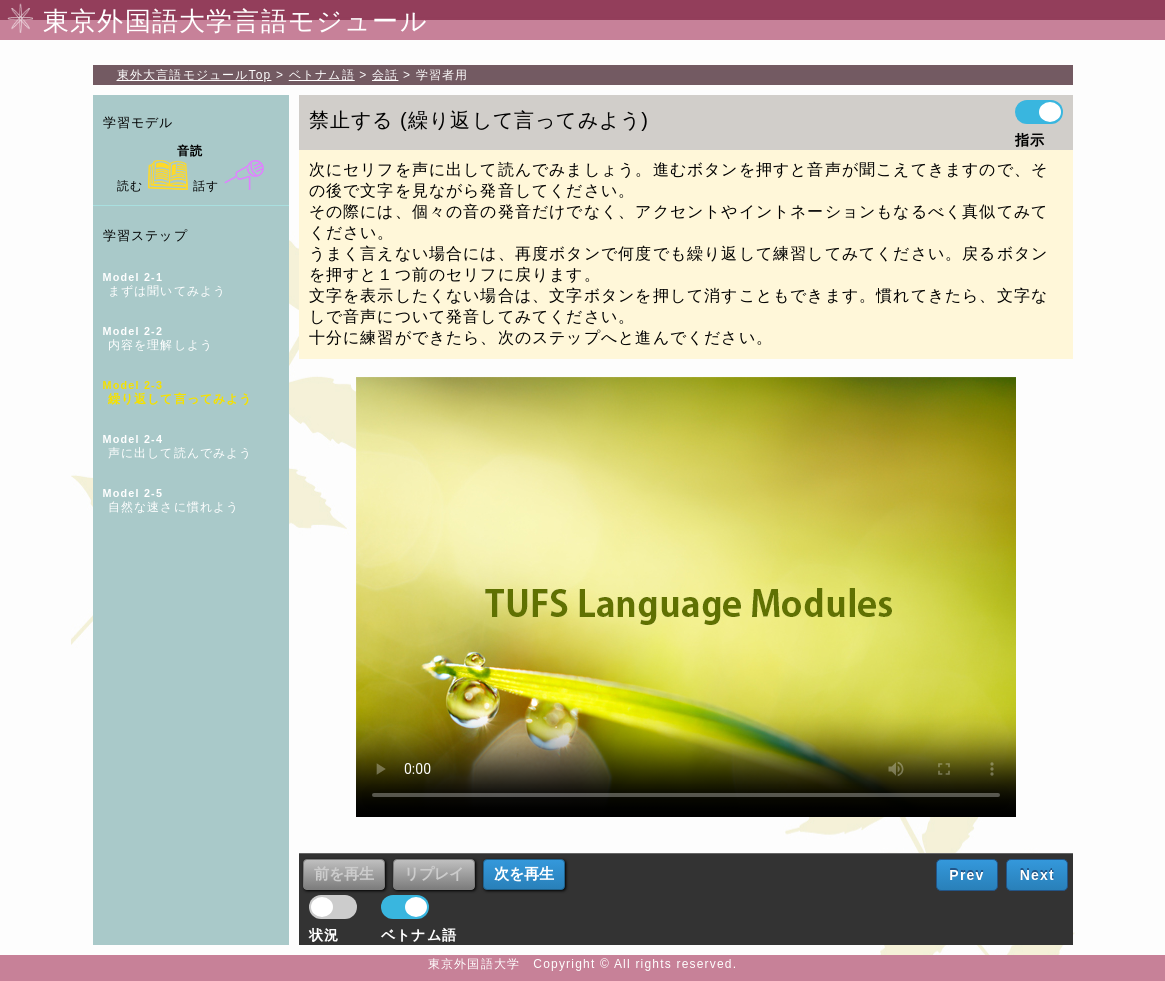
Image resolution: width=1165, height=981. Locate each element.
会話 (385, 75)
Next (1037, 875)
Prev (966, 875)
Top (194, 75)
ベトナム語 (322, 75)
